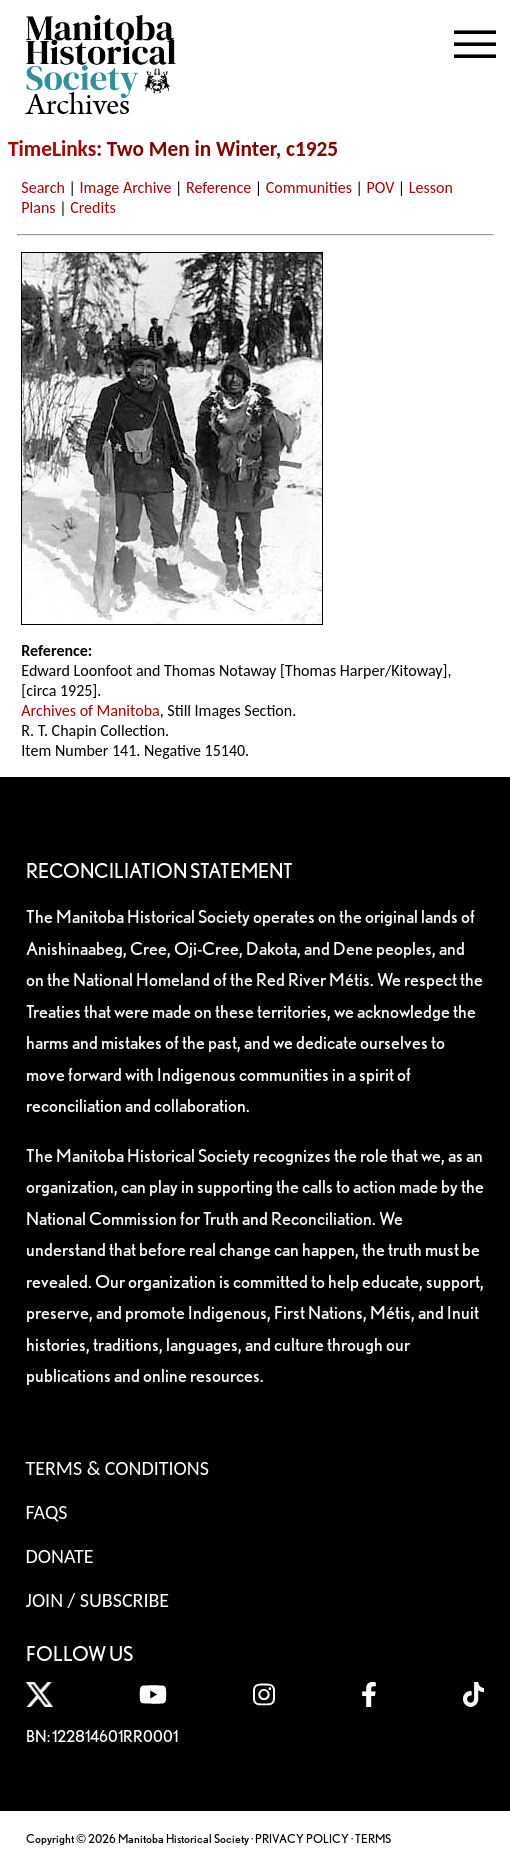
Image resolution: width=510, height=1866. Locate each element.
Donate (60, 1556)
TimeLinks (52, 149)
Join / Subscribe (98, 1600)
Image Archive (125, 187)
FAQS (47, 1512)
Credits (93, 207)
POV (381, 187)
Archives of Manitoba (90, 710)
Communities (309, 187)
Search (43, 187)
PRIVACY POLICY (302, 1838)
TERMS (373, 1838)
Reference (218, 187)
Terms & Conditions (117, 1468)
